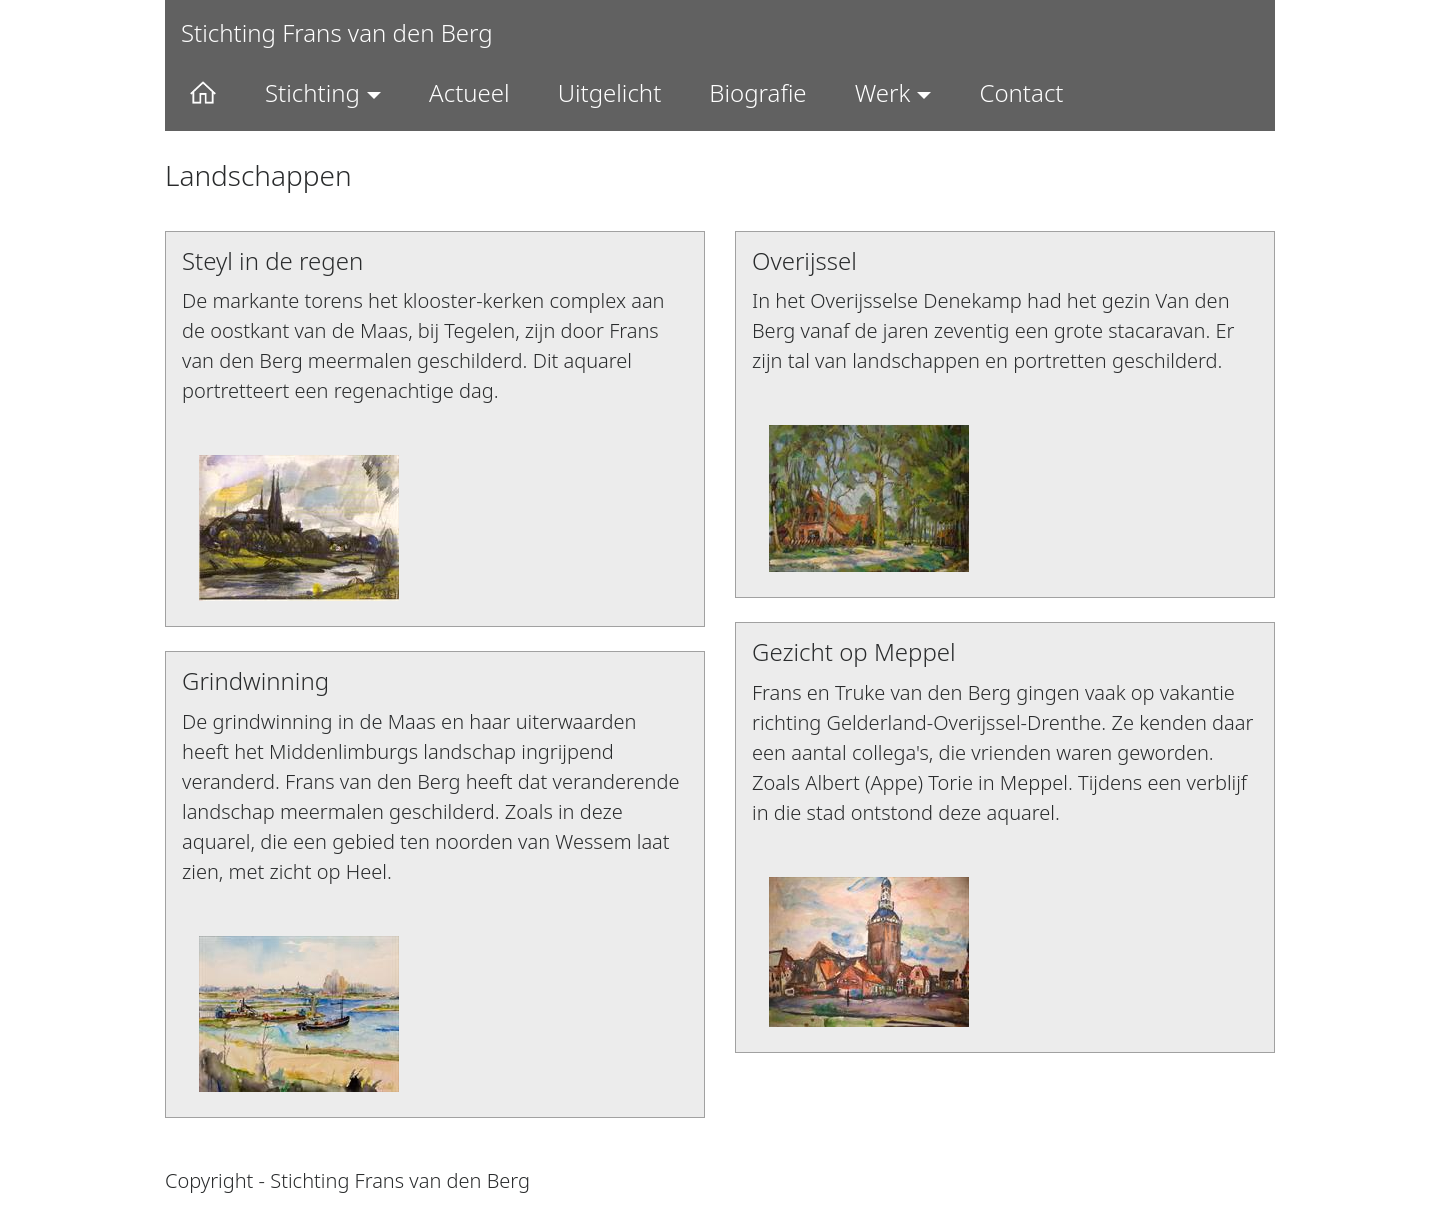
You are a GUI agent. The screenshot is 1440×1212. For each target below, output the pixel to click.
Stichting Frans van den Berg (337, 32)
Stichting (312, 92)
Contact (1021, 92)
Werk (883, 92)
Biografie (757, 92)
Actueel (469, 92)
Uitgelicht (610, 92)
